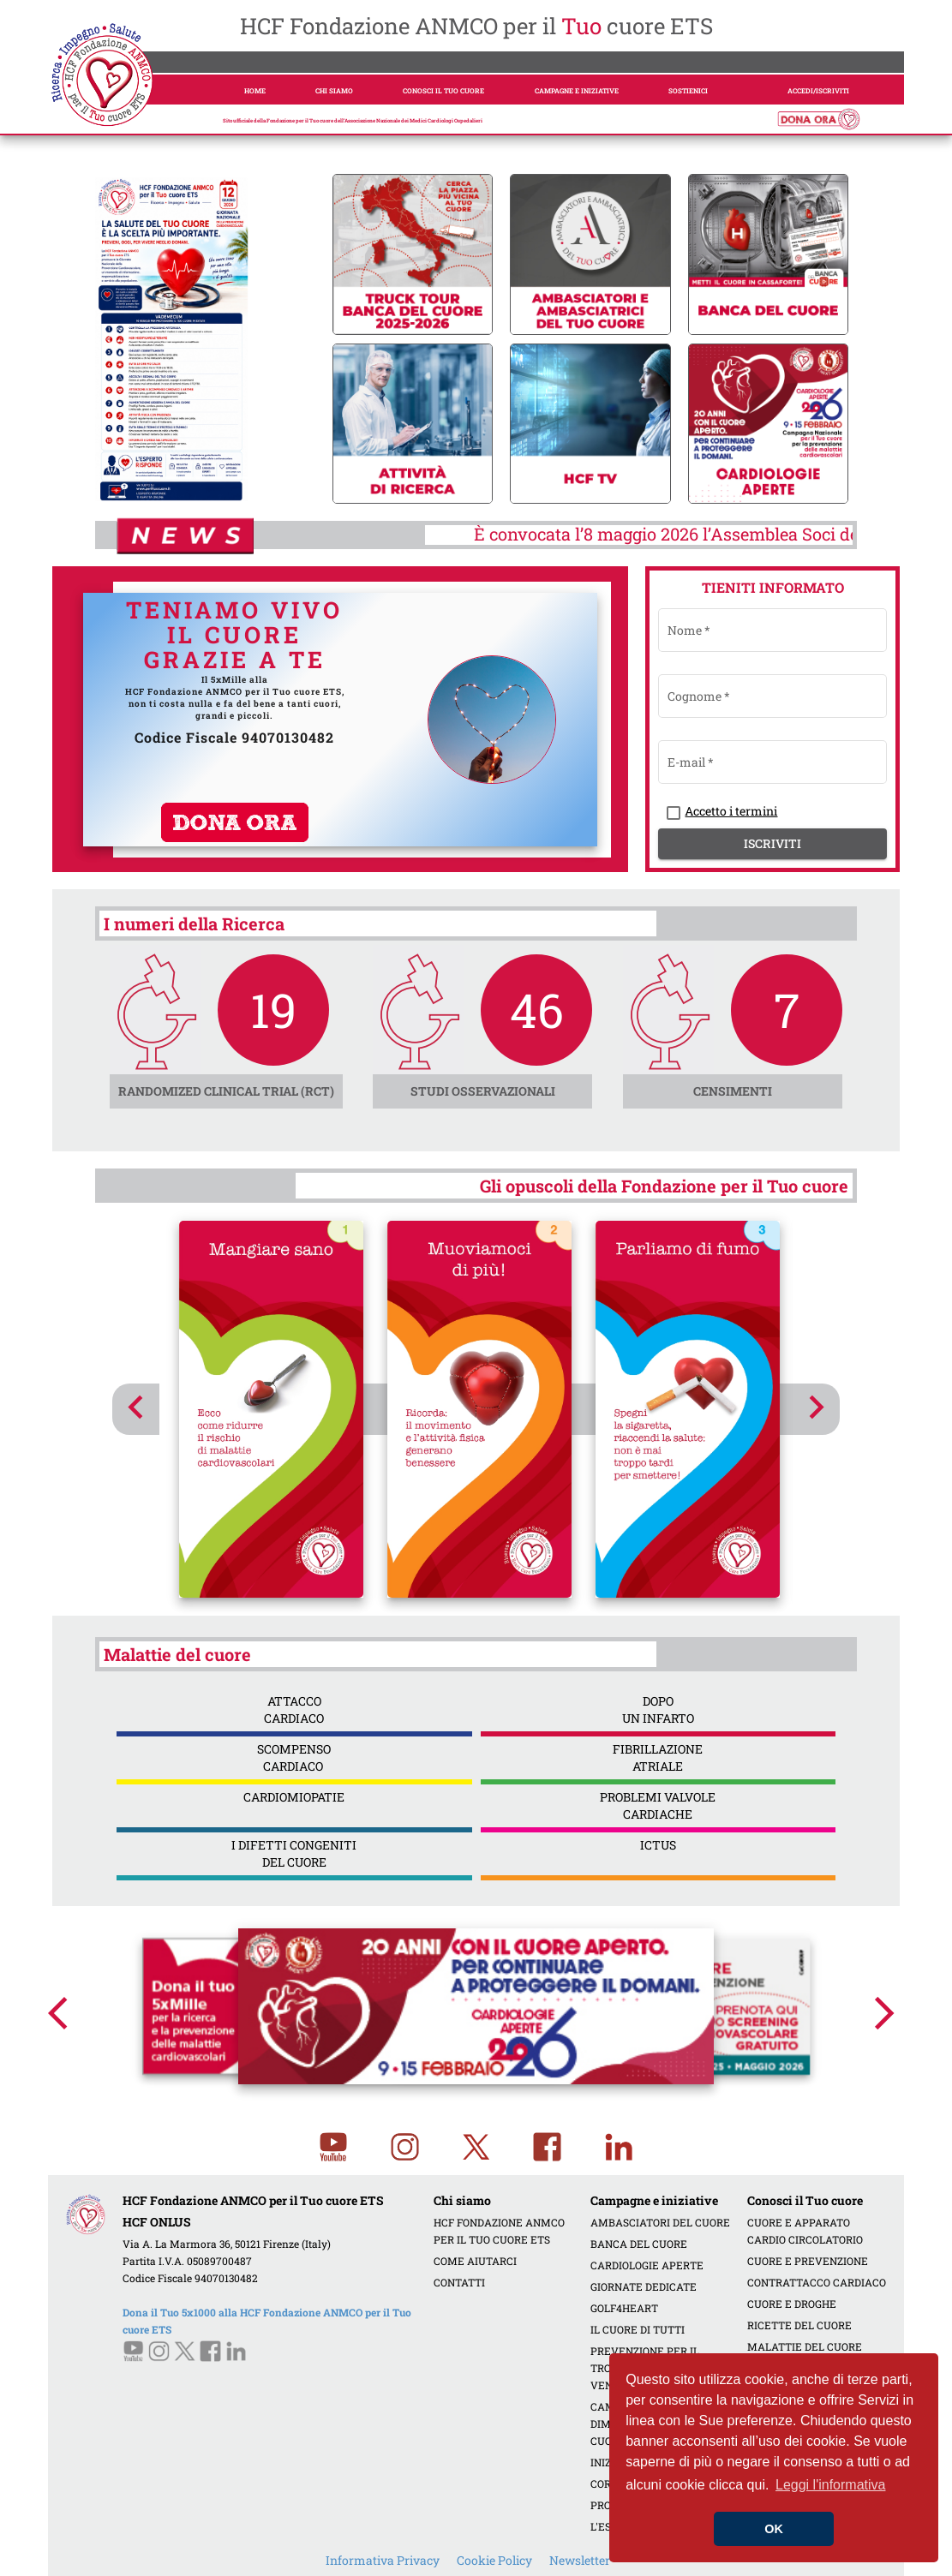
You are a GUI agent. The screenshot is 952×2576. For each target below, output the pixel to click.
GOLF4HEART (624, 2308)
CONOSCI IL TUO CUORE (443, 91)
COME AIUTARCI (475, 2261)
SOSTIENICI (688, 91)
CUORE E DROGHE (791, 2303)
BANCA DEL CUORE (638, 2243)
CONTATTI (459, 2282)
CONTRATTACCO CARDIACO (816, 2282)
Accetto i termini (731, 811)
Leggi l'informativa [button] (830, 2484)
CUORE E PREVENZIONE (807, 2261)
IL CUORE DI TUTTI (637, 2329)
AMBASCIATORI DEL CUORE (660, 2222)
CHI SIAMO (334, 91)
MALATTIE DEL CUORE (804, 2346)
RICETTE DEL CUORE (799, 2325)
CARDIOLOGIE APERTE (647, 2265)
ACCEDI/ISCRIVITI (818, 91)
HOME (255, 91)
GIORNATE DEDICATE (643, 2286)
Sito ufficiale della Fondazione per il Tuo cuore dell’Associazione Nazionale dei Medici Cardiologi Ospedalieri (352, 120)
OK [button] (773, 2529)
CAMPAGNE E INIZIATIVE (577, 91)
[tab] (147, 477)
